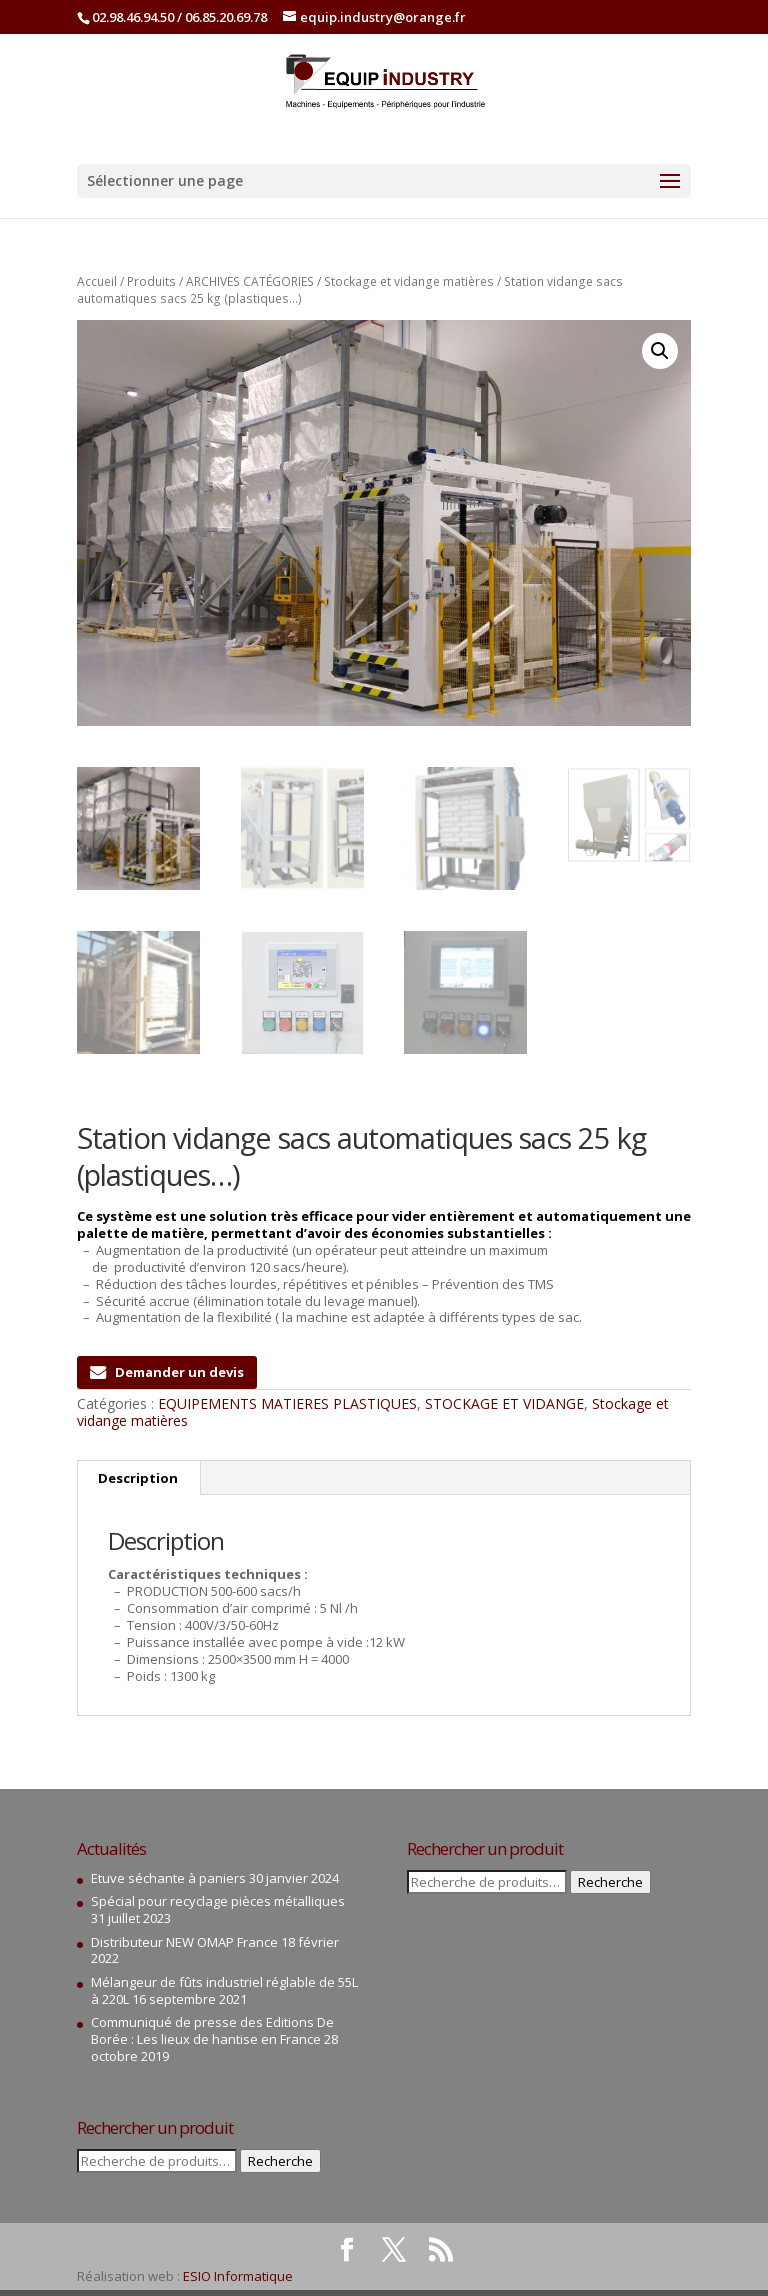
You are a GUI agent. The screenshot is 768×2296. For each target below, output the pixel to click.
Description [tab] (138, 1478)
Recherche (280, 2161)
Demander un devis (167, 1372)
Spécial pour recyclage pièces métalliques (218, 1901)
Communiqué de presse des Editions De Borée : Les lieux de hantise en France (212, 2030)
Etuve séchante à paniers (168, 1878)
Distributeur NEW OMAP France (184, 1941)
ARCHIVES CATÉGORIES (250, 281)
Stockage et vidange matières (409, 281)
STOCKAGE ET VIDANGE (504, 1403)
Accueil (97, 281)
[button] (660, 351)
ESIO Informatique (238, 2276)
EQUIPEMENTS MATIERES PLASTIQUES (287, 1403)
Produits (151, 281)
